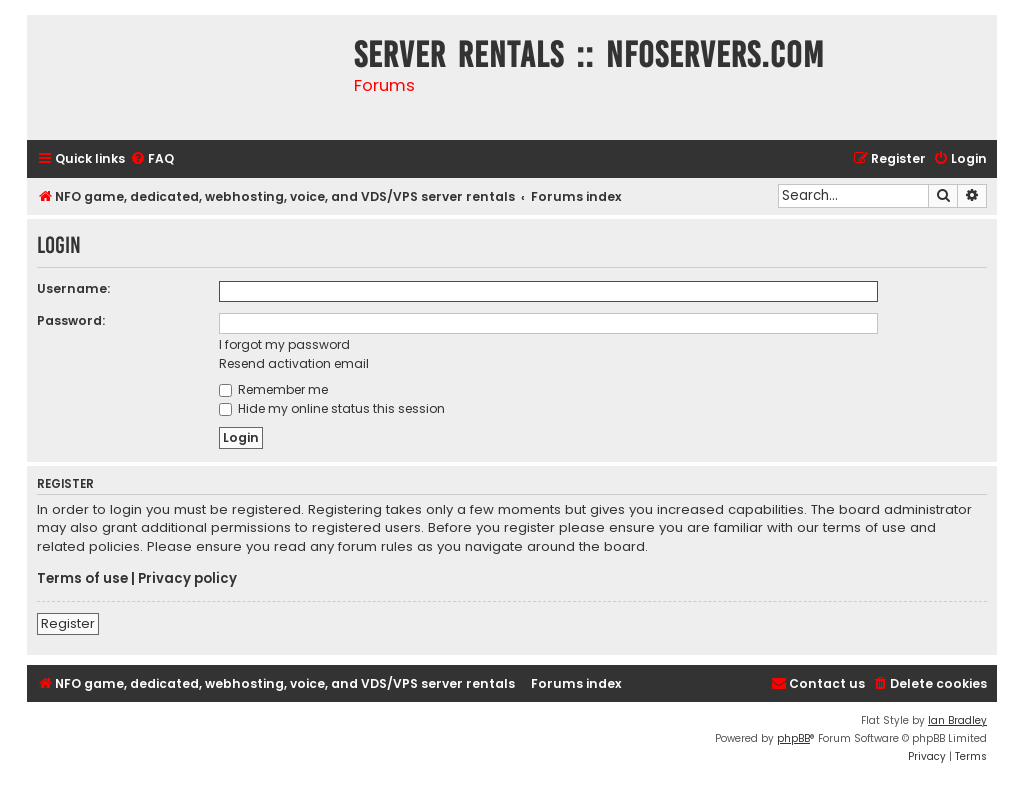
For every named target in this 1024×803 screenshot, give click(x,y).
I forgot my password (284, 344)
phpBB (793, 738)
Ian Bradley (957, 720)
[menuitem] (152, 159)
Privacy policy (187, 579)
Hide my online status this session (332, 408)
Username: (73, 288)
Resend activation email (294, 363)
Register (68, 623)
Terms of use (82, 579)
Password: (71, 320)
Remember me (273, 389)
